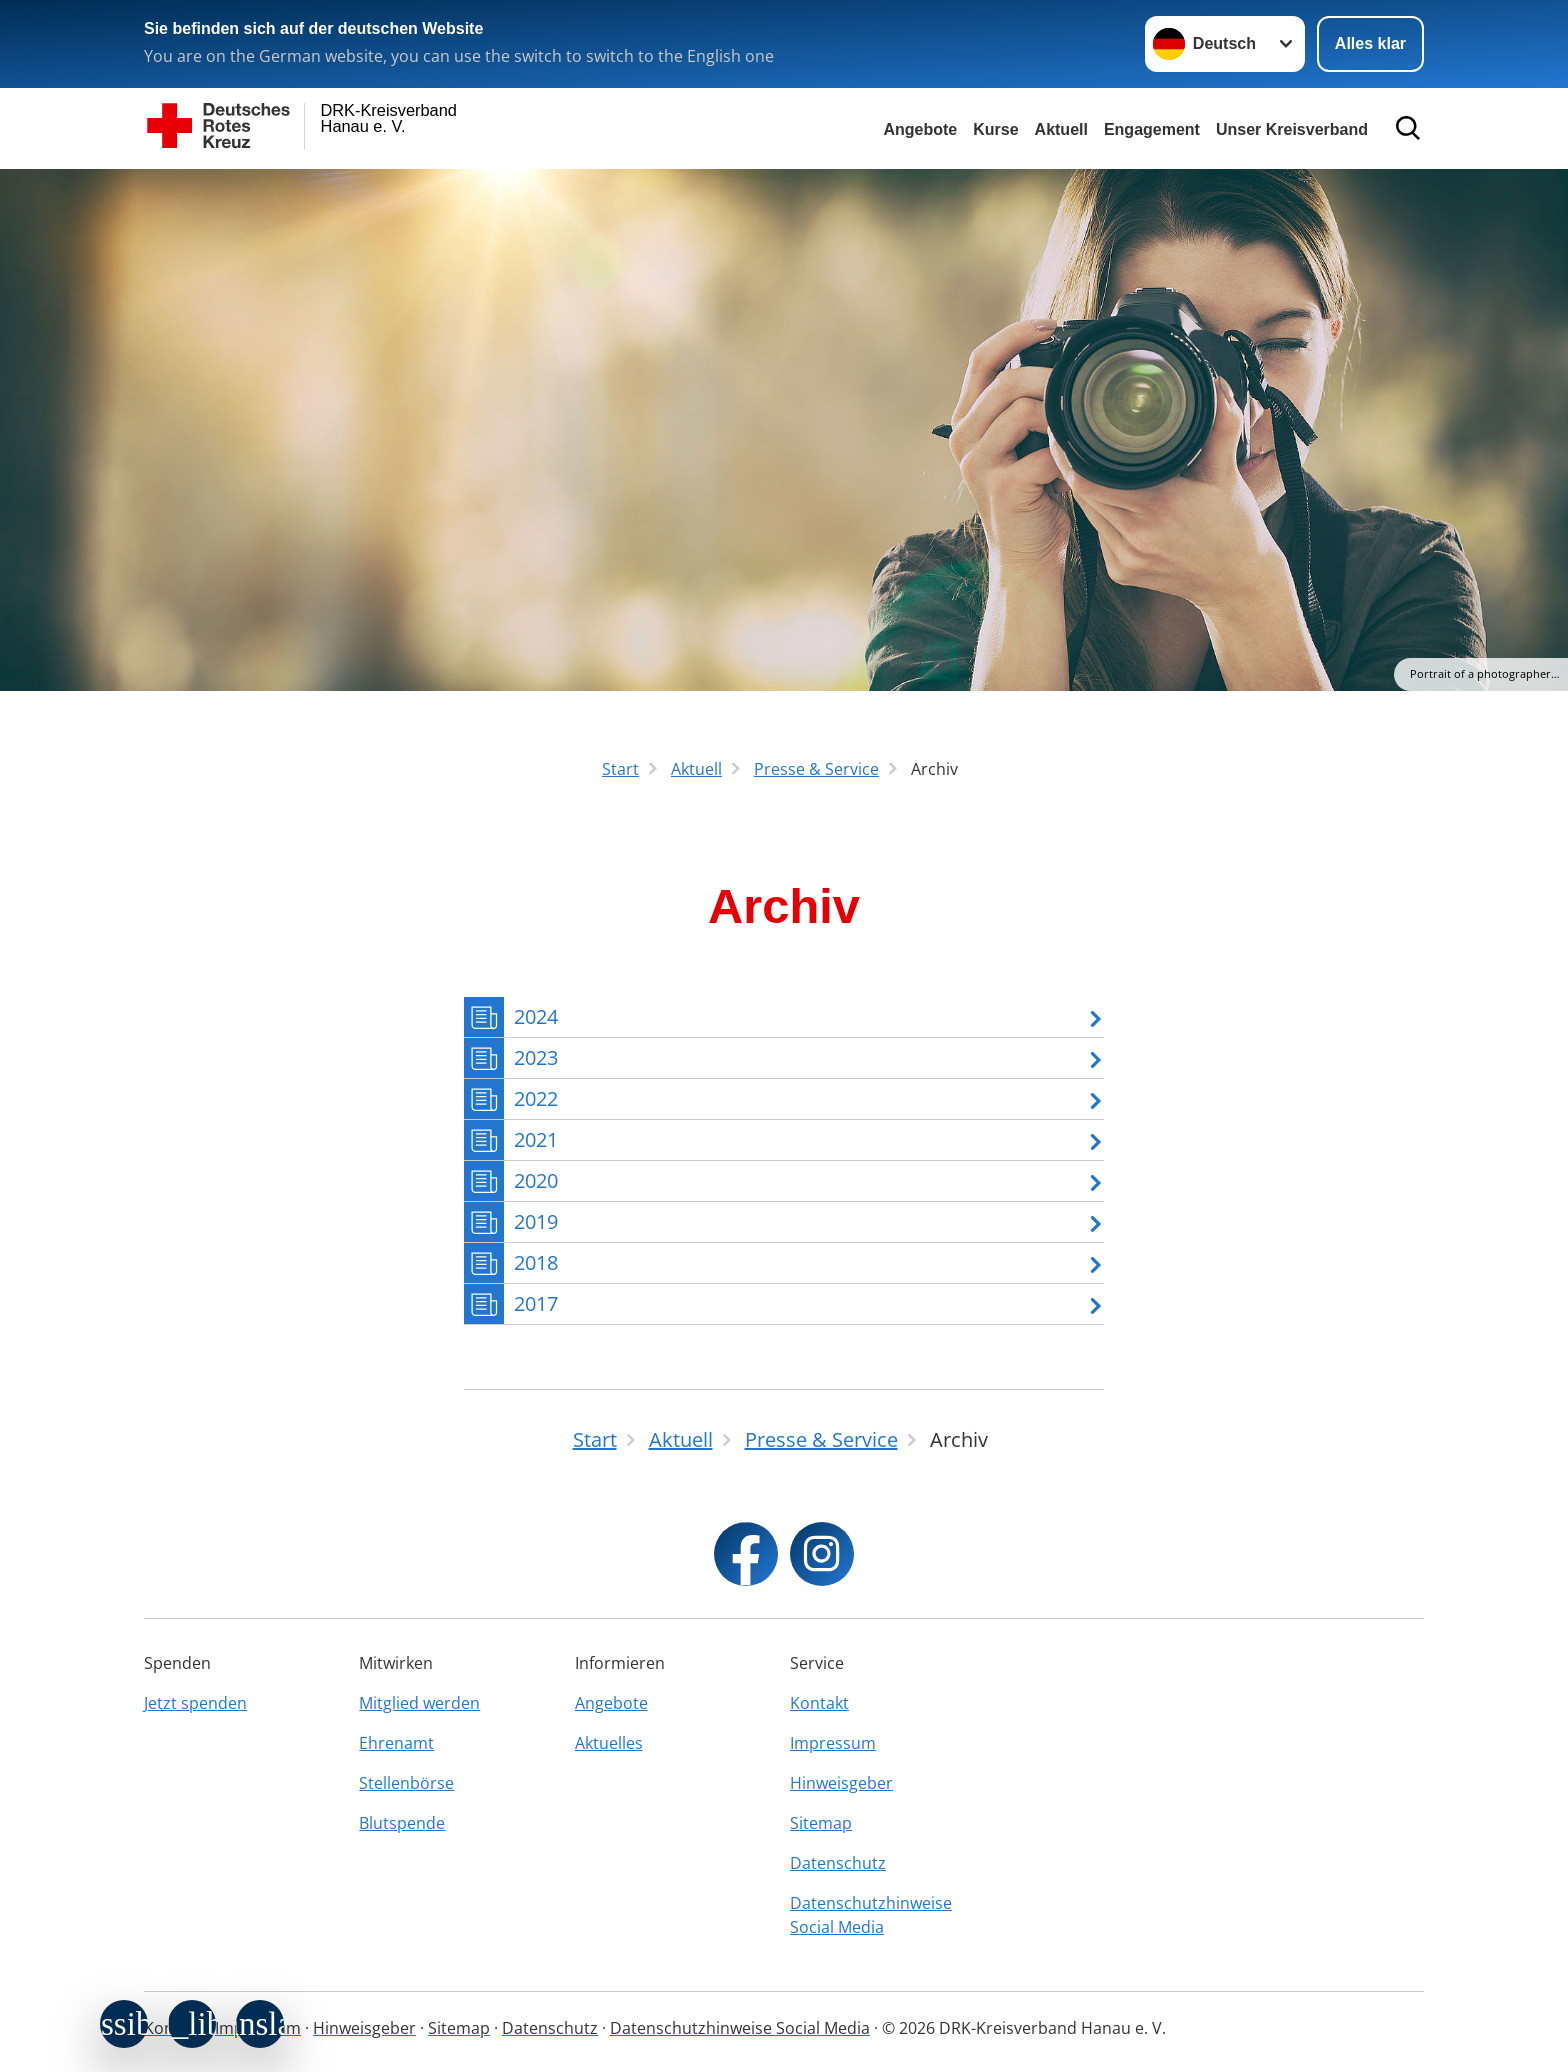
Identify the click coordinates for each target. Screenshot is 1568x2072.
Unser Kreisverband (1292, 129)
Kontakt (819, 1703)
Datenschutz (838, 1863)
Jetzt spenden (195, 1703)
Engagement (1152, 129)
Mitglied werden (419, 1703)
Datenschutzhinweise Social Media (871, 1915)
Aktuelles (609, 1743)
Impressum (833, 1743)
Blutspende (402, 1823)
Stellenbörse (406, 1783)
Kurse (995, 129)
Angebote (920, 129)
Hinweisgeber (841, 1783)
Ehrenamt (396, 1743)
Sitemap (821, 1823)
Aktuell (1061, 129)
